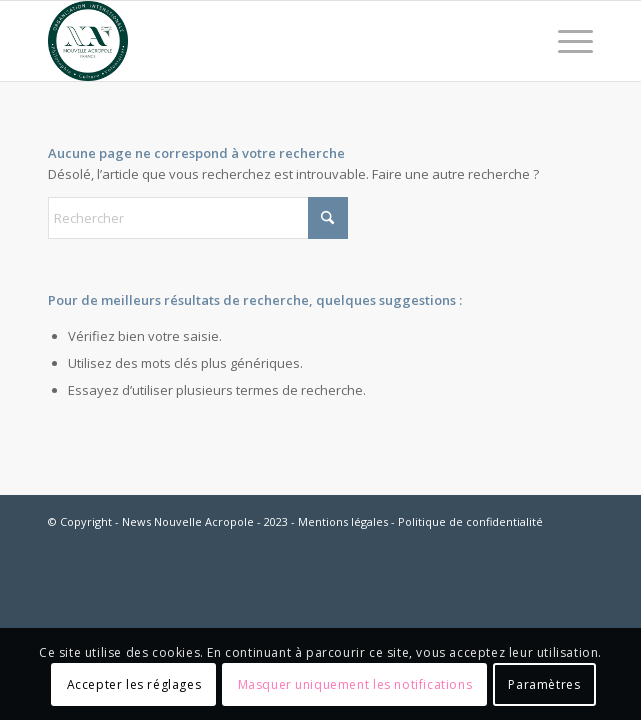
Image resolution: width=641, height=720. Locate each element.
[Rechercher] (198, 218)
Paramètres (544, 684)
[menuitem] (565, 41)
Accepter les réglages (134, 684)
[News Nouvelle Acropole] (266, 41)
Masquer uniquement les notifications (355, 684)
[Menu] (565, 41)
